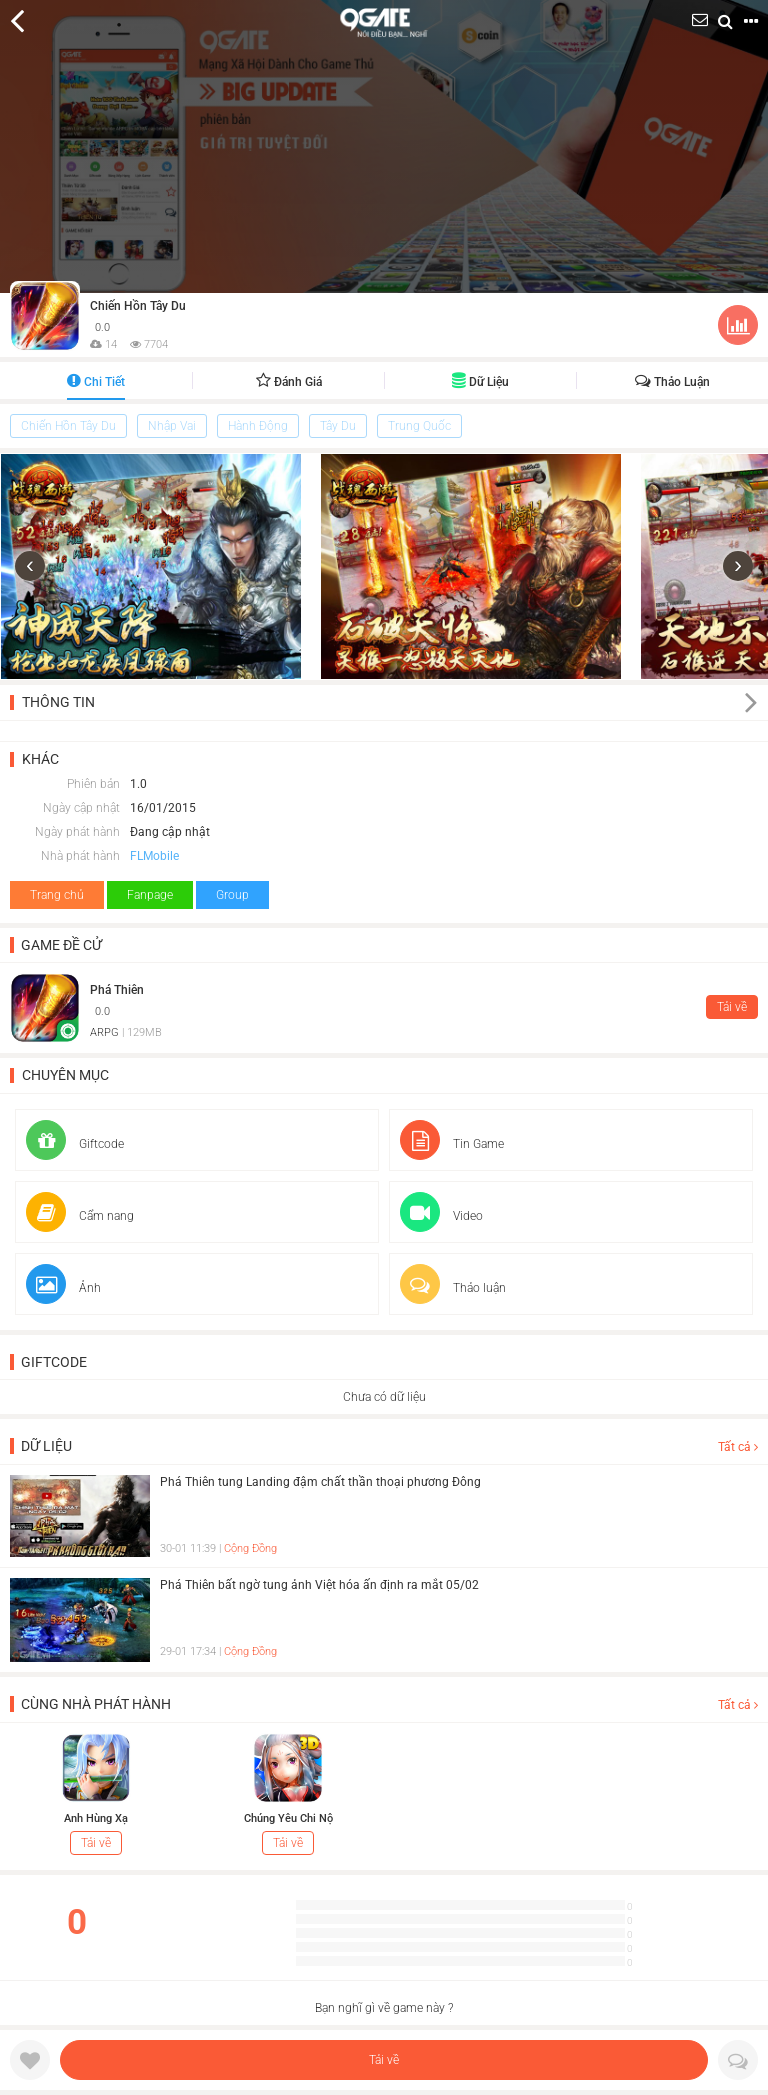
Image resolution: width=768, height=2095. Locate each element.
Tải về (384, 2060)
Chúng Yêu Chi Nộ (288, 1818)
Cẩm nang (80, 1216)
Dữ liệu (480, 382)
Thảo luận (672, 382)
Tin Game (452, 1144)
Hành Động (258, 426)
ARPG (104, 1032)
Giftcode (75, 1144)
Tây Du (338, 426)
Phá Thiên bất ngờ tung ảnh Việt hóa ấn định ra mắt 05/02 (319, 1585)
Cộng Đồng (250, 1548)
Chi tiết (96, 382)
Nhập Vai (172, 426)
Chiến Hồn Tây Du (138, 306)
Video (441, 1216)
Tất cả (738, 1447)
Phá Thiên (117, 990)
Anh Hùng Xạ (96, 1818)
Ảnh (63, 1288)
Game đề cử (61, 945)
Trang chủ (57, 895)
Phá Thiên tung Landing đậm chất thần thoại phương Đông (320, 1482)
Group (232, 895)
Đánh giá (289, 382)
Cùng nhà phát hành (96, 1704)
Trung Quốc (419, 426)
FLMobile (154, 856)
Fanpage (150, 895)
